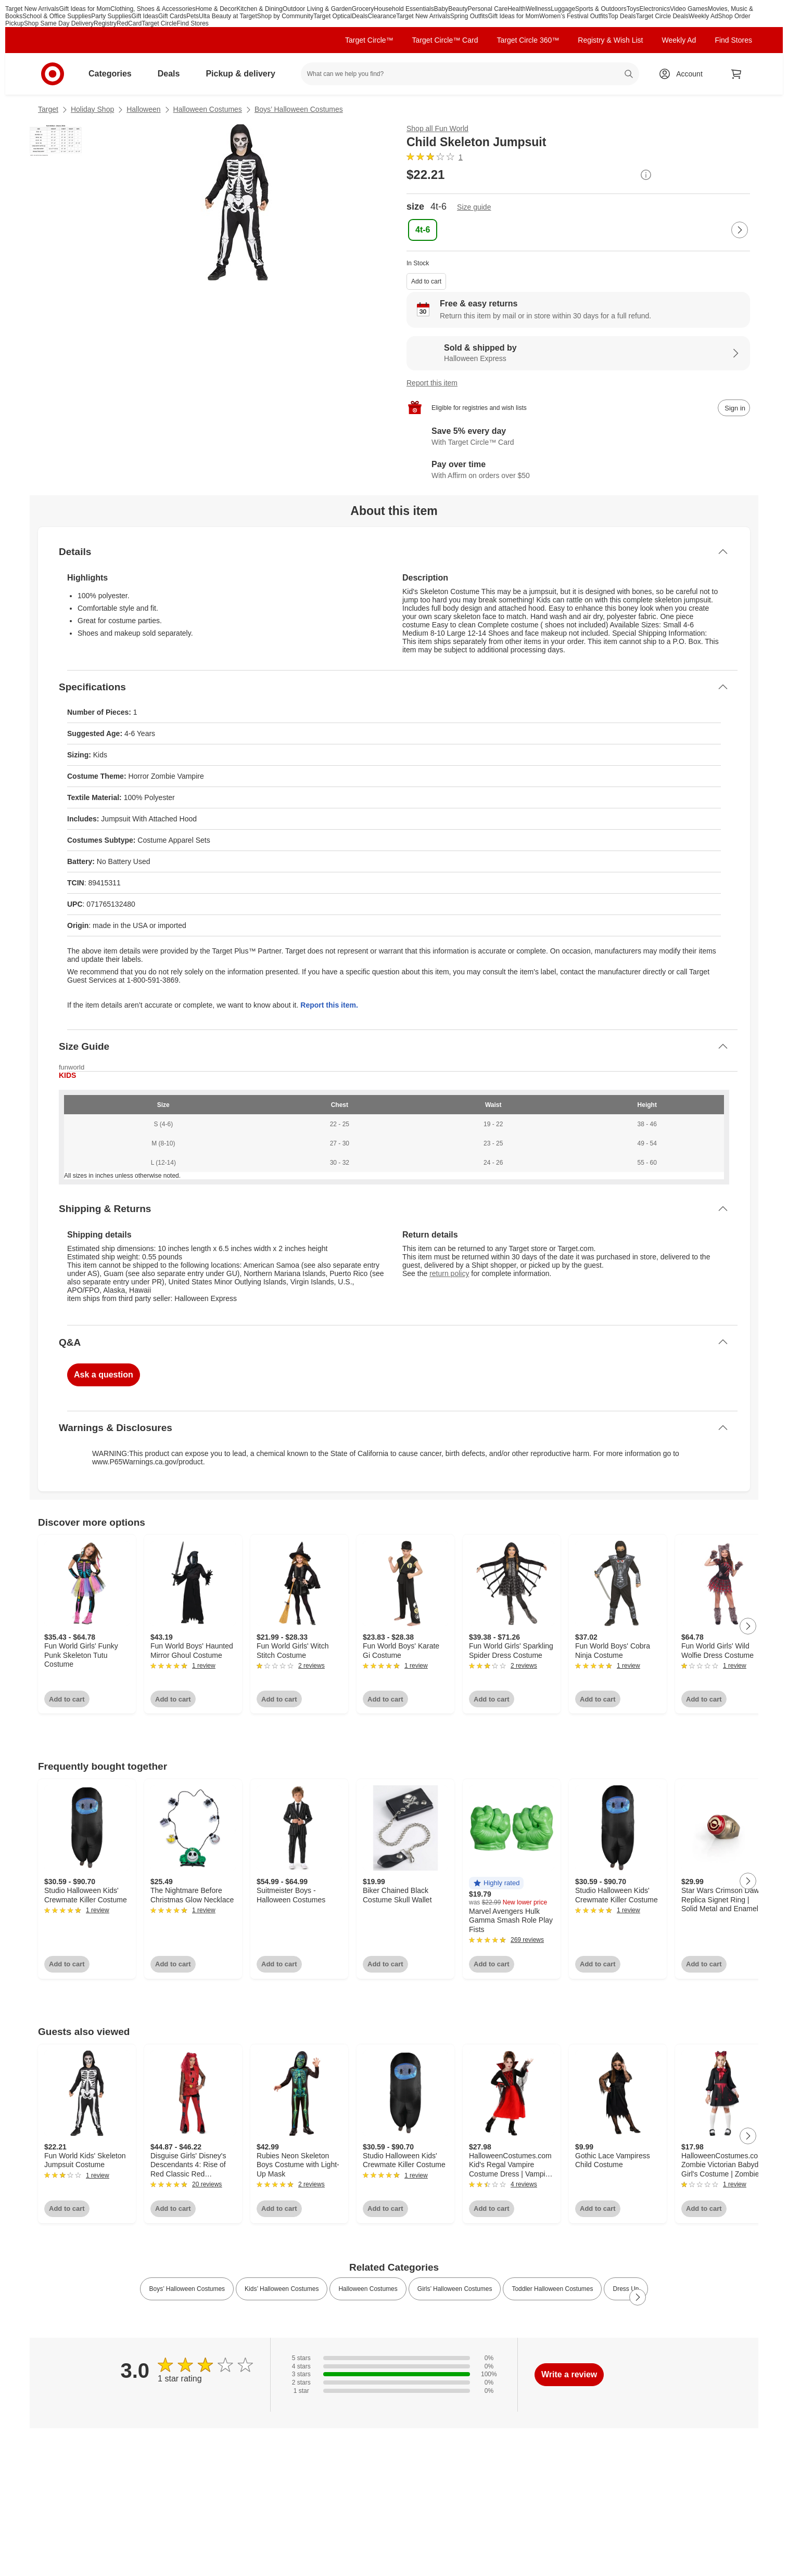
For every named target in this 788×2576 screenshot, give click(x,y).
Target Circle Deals (662, 16)
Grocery (363, 8)
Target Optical (332, 16)
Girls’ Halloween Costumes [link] (454, 2288)
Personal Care (487, 8)
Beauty (457, 8)
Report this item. (329, 1005)
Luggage (563, 8)
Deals (360, 16)
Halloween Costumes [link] (367, 2288)
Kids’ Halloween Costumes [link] (282, 2288)
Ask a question (103, 1374)
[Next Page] (739, 230)
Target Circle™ (369, 40)
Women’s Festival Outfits (573, 16)
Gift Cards (172, 16)
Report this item (431, 383)
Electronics (654, 8)
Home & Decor (216, 8)
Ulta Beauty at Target (228, 16)
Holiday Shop (92, 109)
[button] (496, 1883)
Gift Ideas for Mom (84, 8)
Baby (441, 8)
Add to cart (426, 281)
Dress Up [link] (626, 2288)
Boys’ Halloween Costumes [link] (187, 2288)
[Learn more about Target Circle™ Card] (578, 437)
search (629, 75)
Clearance (382, 16)
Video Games (689, 8)
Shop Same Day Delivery (59, 23)
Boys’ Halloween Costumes (299, 109)
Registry (105, 23)
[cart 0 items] (736, 73)
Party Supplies (111, 16)
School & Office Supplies (56, 16)
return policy (449, 1273)
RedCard (129, 23)
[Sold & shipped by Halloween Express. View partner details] (578, 353)
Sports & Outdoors (601, 8)
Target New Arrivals (32, 8)
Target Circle (159, 23)
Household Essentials (404, 8)
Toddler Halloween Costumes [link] (552, 2288)
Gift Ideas (145, 16)
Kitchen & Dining (259, 8)
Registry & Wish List (610, 40)
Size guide (474, 207)
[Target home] (52, 73)
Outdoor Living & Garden (317, 8)
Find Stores (193, 23)
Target (48, 109)
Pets (192, 16)
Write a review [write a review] (569, 2374)
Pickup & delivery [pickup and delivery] (244, 73)
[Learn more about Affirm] (578, 470)
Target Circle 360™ (528, 40)
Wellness (538, 8)
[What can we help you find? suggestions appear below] (470, 73)
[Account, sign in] (684, 73)
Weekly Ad (703, 16)
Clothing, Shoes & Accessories (152, 8)
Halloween (143, 109)
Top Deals (622, 16)
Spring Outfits (469, 16)
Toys (633, 8)
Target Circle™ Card (445, 40)
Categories (114, 73)
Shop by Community (285, 16)
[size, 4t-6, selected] (423, 230)
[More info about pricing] (646, 174)
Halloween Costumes (207, 109)
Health (516, 8)
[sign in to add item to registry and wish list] (734, 408)
